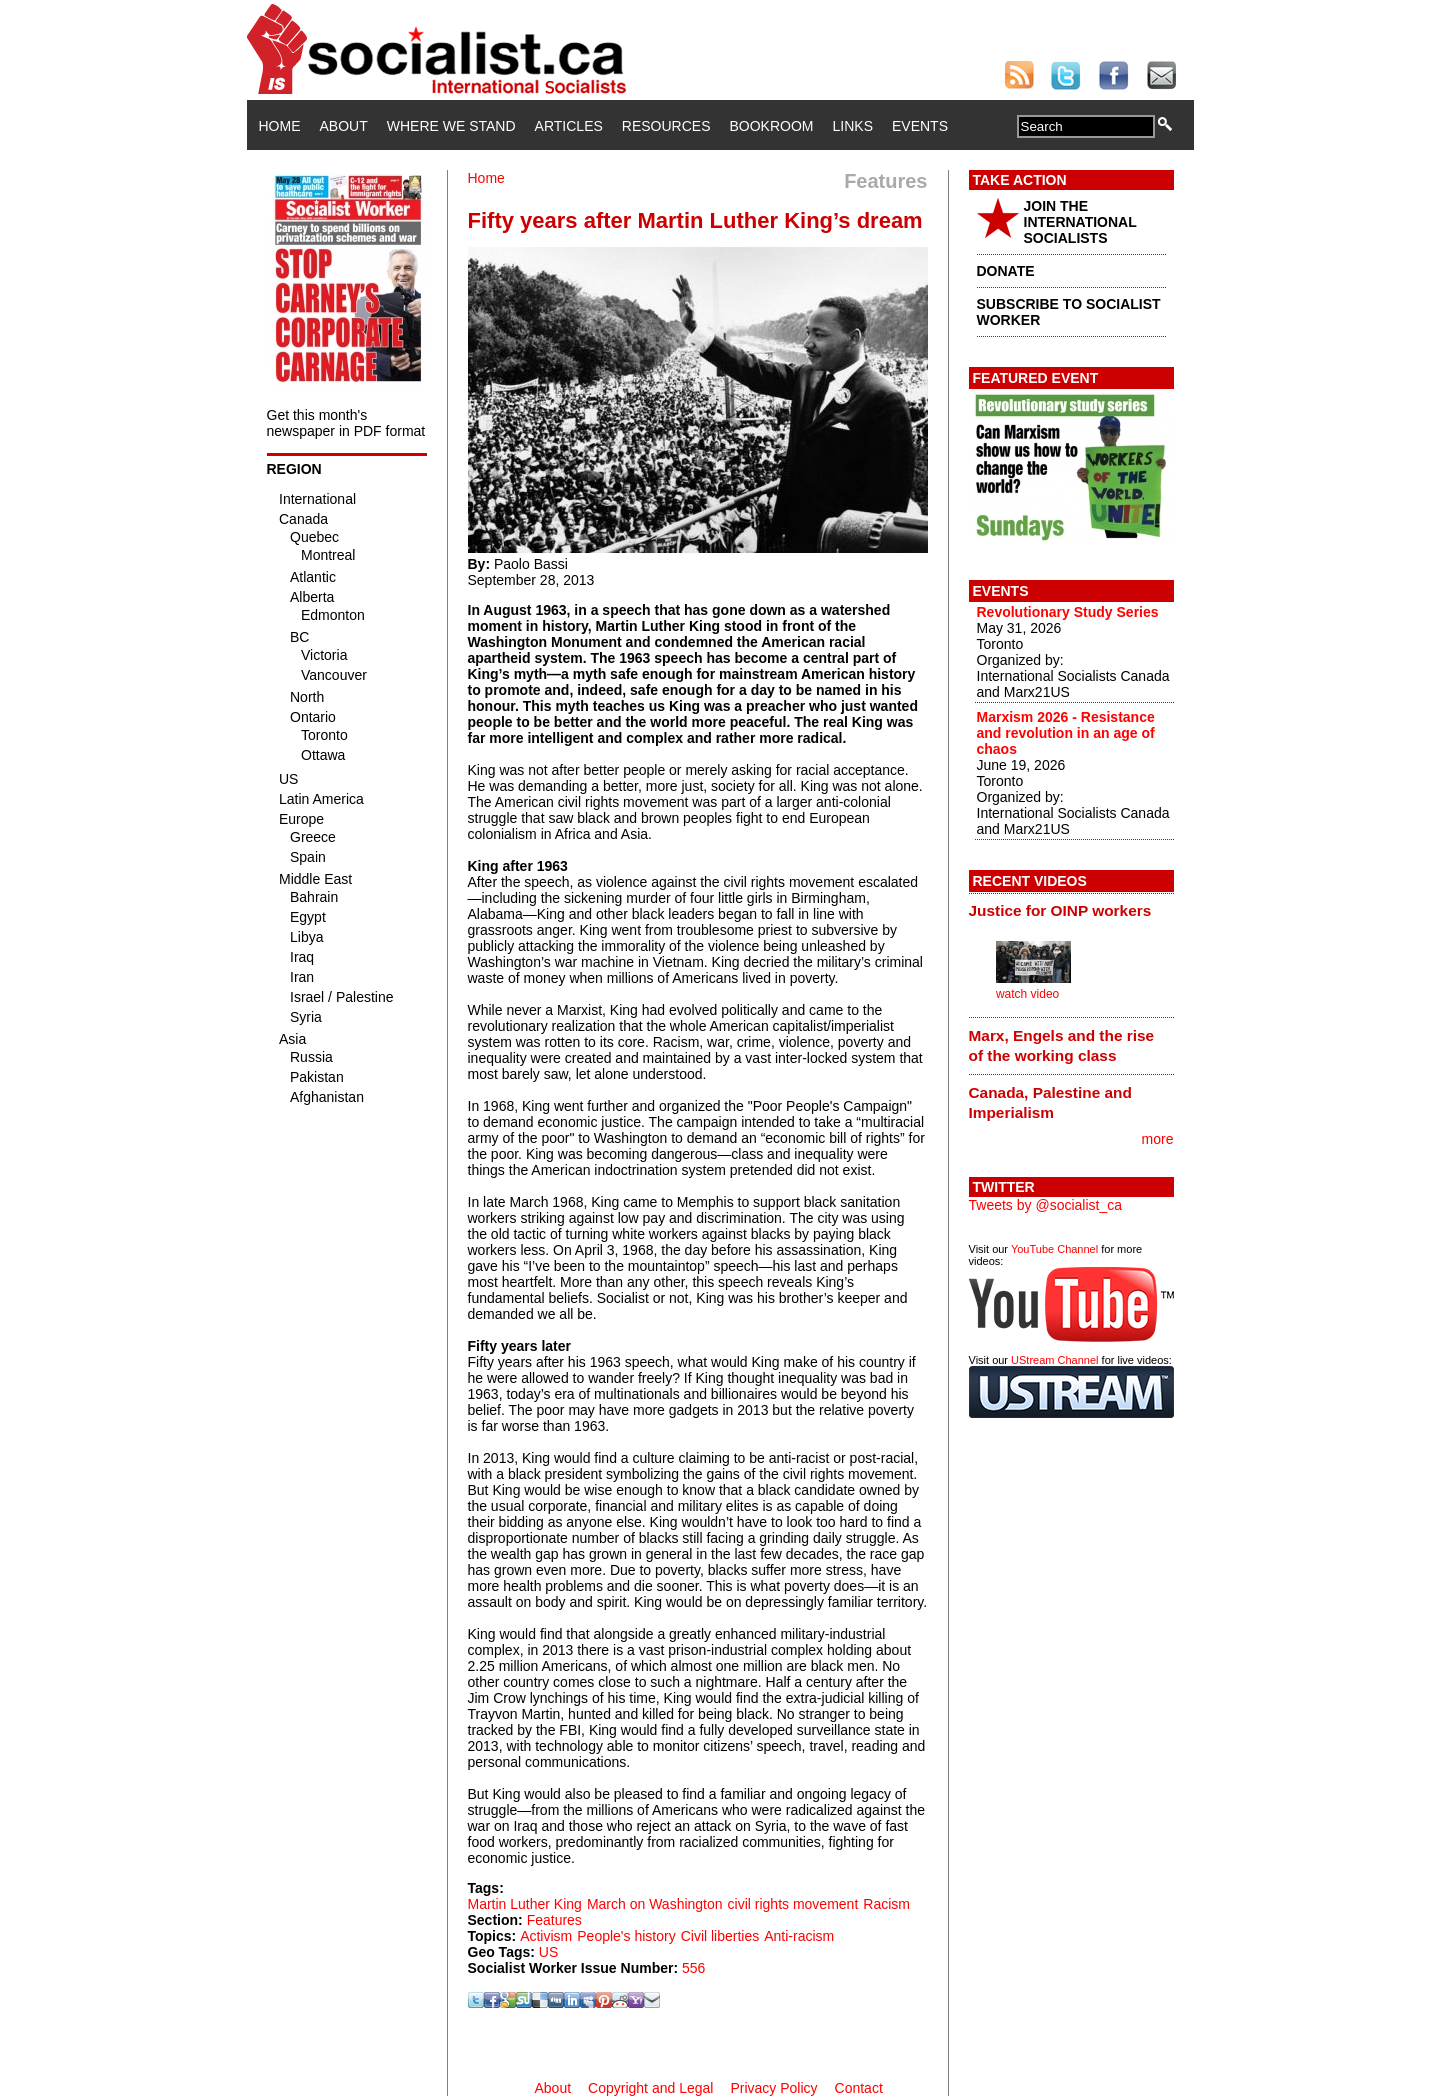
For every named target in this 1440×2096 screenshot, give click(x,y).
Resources (666, 126)
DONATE (1006, 271)
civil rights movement (793, 1904)
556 (693, 1968)
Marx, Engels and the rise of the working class (1062, 1045)
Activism (546, 1936)
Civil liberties (720, 1936)
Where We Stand (451, 126)
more (1158, 1139)
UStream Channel (1054, 1360)
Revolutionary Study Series (1068, 612)
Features (554, 1920)
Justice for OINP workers (1060, 910)
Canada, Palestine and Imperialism (1050, 1102)
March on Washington (655, 1904)
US (548, 1952)
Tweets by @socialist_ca (1046, 1205)
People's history (626, 1936)
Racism (886, 1904)
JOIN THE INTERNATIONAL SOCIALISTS (1080, 222)
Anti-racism (799, 1936)
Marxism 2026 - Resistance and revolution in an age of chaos (1066, 733)
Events (920, 126)
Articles (569, 126)
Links (853, 126)
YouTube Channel (1054, 1249)
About (344, 126)
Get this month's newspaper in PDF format (346, 423)
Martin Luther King (525, 1904)
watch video (1027, 994)
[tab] (1071, 911)
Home (280, 126)
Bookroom (772, 126)
